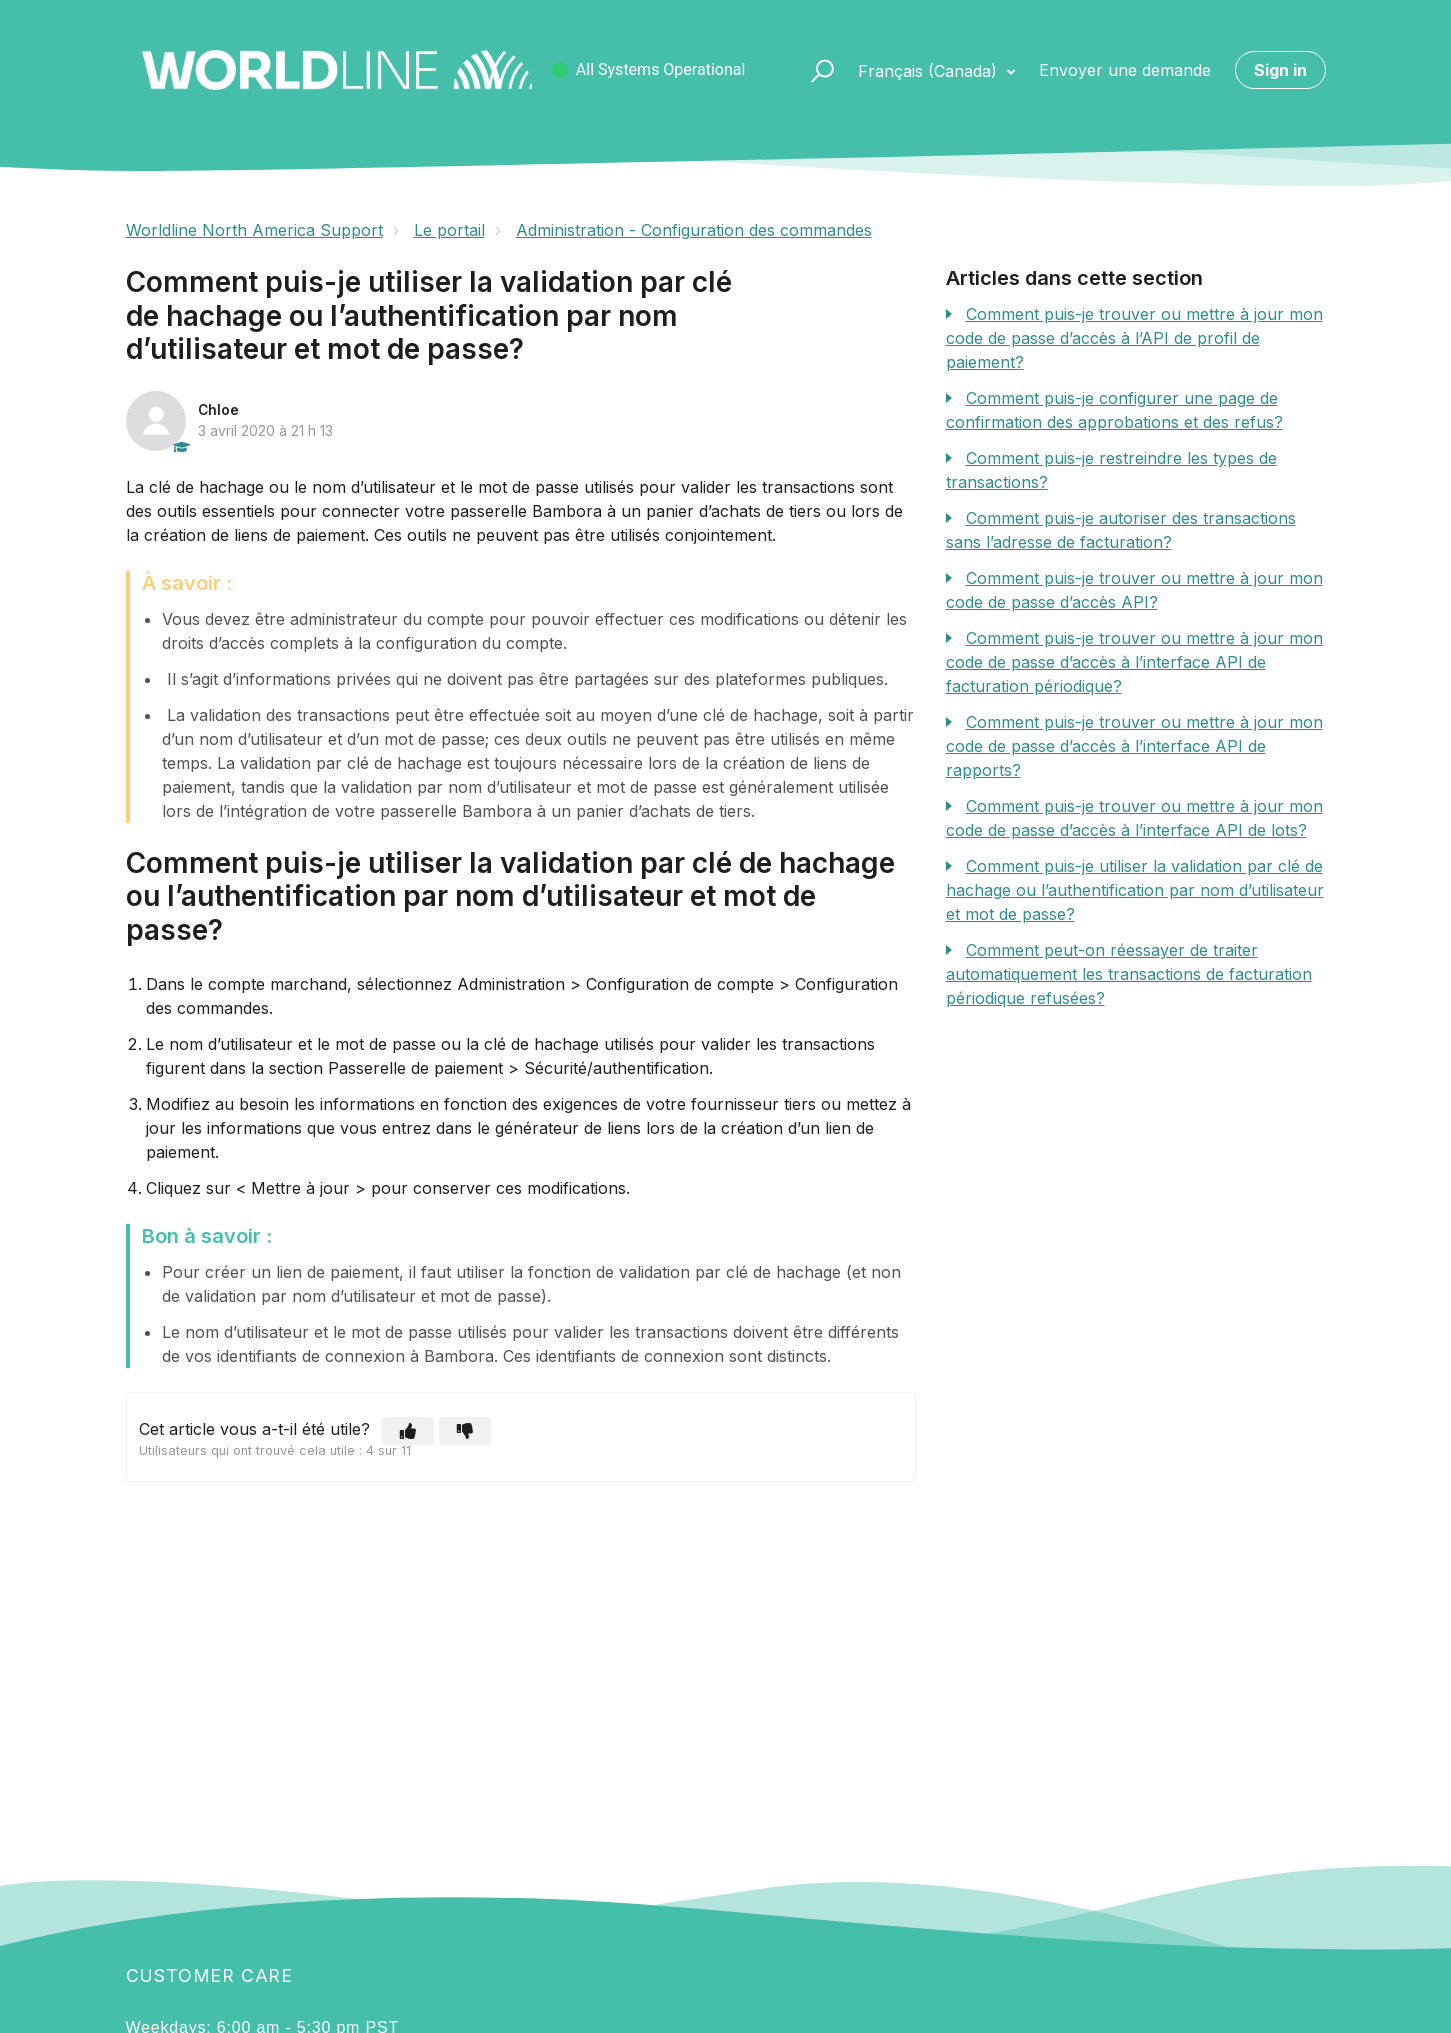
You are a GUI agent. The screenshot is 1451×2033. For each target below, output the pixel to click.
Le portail (449, 230)
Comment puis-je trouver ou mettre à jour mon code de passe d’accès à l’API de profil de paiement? (1134, 338)
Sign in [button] (1280, 70)
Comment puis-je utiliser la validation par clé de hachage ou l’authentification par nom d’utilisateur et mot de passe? (1135, 890)
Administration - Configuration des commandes (694, 230)
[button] (813, 70)
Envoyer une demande (1125, 70)
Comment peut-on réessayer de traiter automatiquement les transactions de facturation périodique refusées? (1129, 974)
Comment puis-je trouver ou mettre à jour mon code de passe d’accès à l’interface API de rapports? (1134, 746)
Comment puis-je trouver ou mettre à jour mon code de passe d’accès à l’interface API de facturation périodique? (1134, 662)
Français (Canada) (930, 71)
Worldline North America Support (254, 230)
